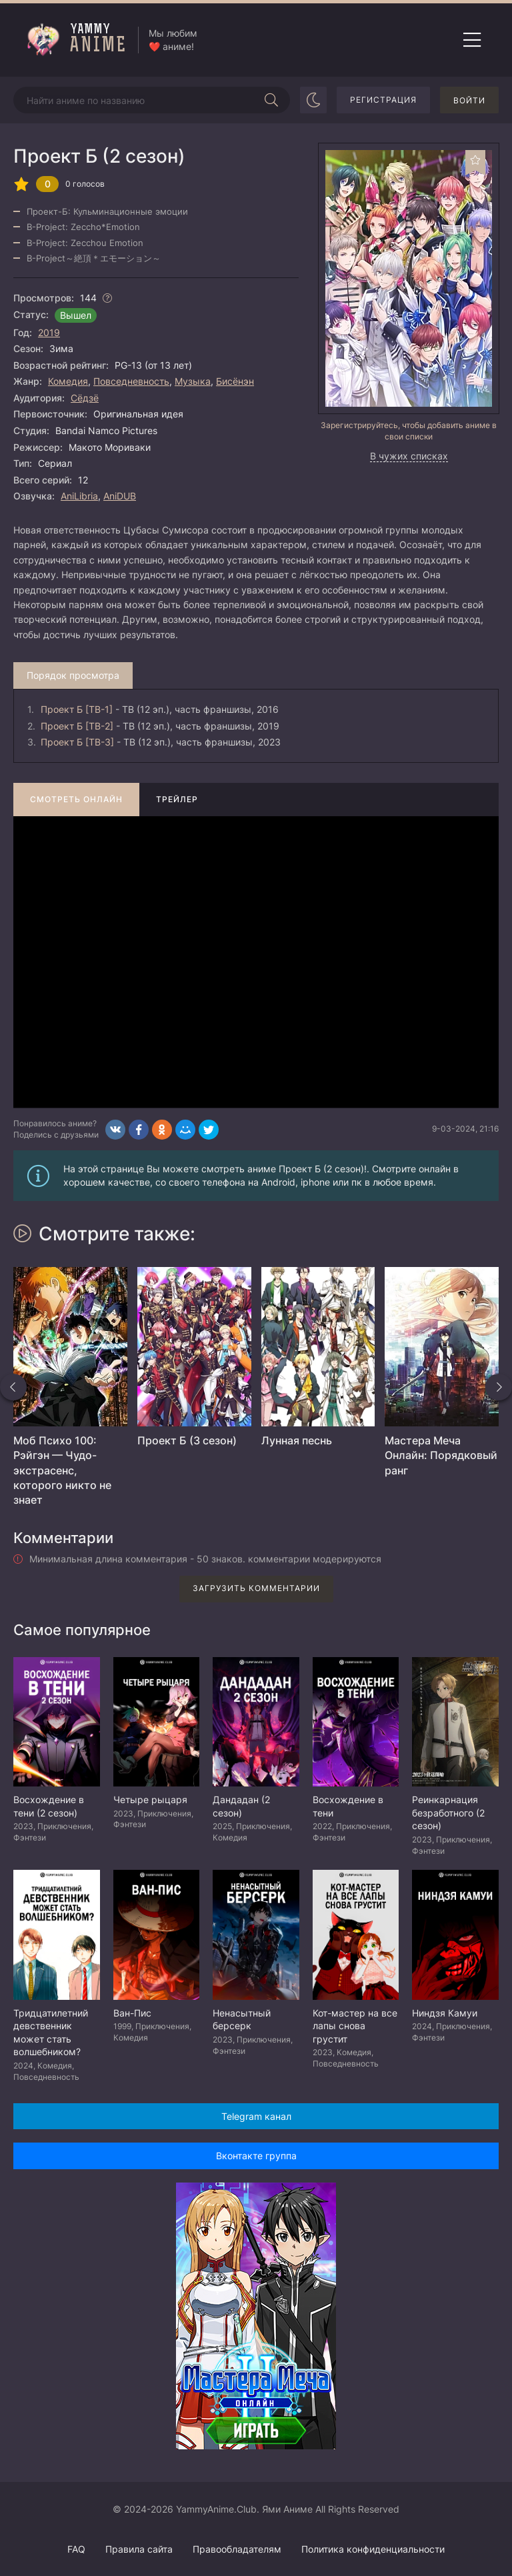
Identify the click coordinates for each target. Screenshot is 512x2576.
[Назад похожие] (13, 1387)
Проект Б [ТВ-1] (77, 709)
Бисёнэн (235, 381)
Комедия (68, 381)
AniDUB (119, 495)
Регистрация (383, 100)
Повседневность (131, 381)
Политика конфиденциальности (373, 2549)
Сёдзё (85, 397)
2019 (49, 332)
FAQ (76, 2549)
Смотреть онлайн (76, 799)
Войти (469, 100)
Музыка (193, 381)
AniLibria (79, 495)
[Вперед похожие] (498, 1387)
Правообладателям (237, 2549)
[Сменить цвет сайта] (313, 100)
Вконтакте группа (256, 2155)
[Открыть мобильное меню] (472, 40)
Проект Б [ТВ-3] (77, 742)
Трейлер (177, 799)
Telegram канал (256, 2116)
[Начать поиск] (271, 100)
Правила (139, 2549)
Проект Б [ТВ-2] (77, 726)
